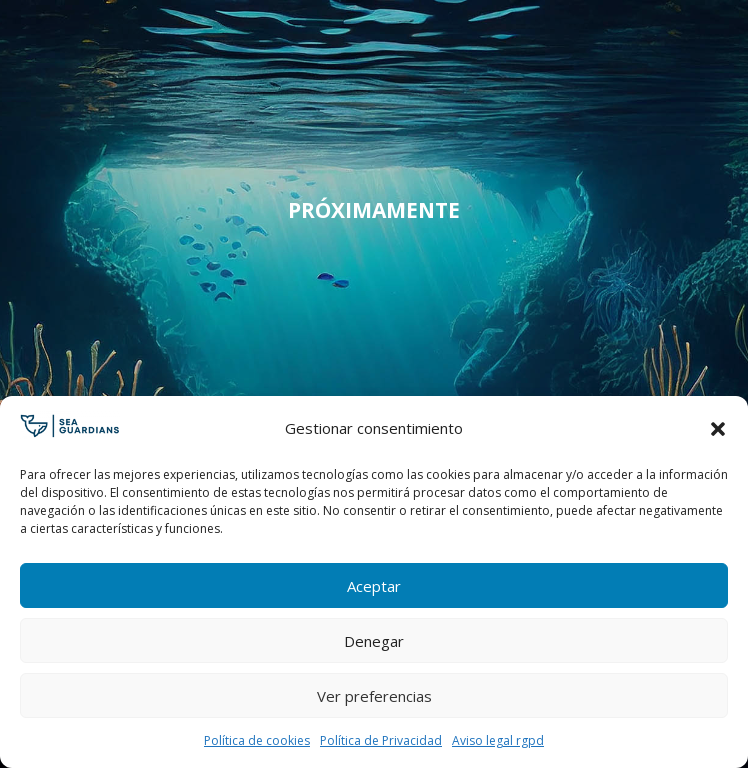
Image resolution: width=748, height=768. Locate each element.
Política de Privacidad (381, 740)
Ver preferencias (374, 696)
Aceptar (374, 586)
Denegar (374, 641)
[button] (718, 429)
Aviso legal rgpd (498, 740)
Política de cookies (257, 740)
